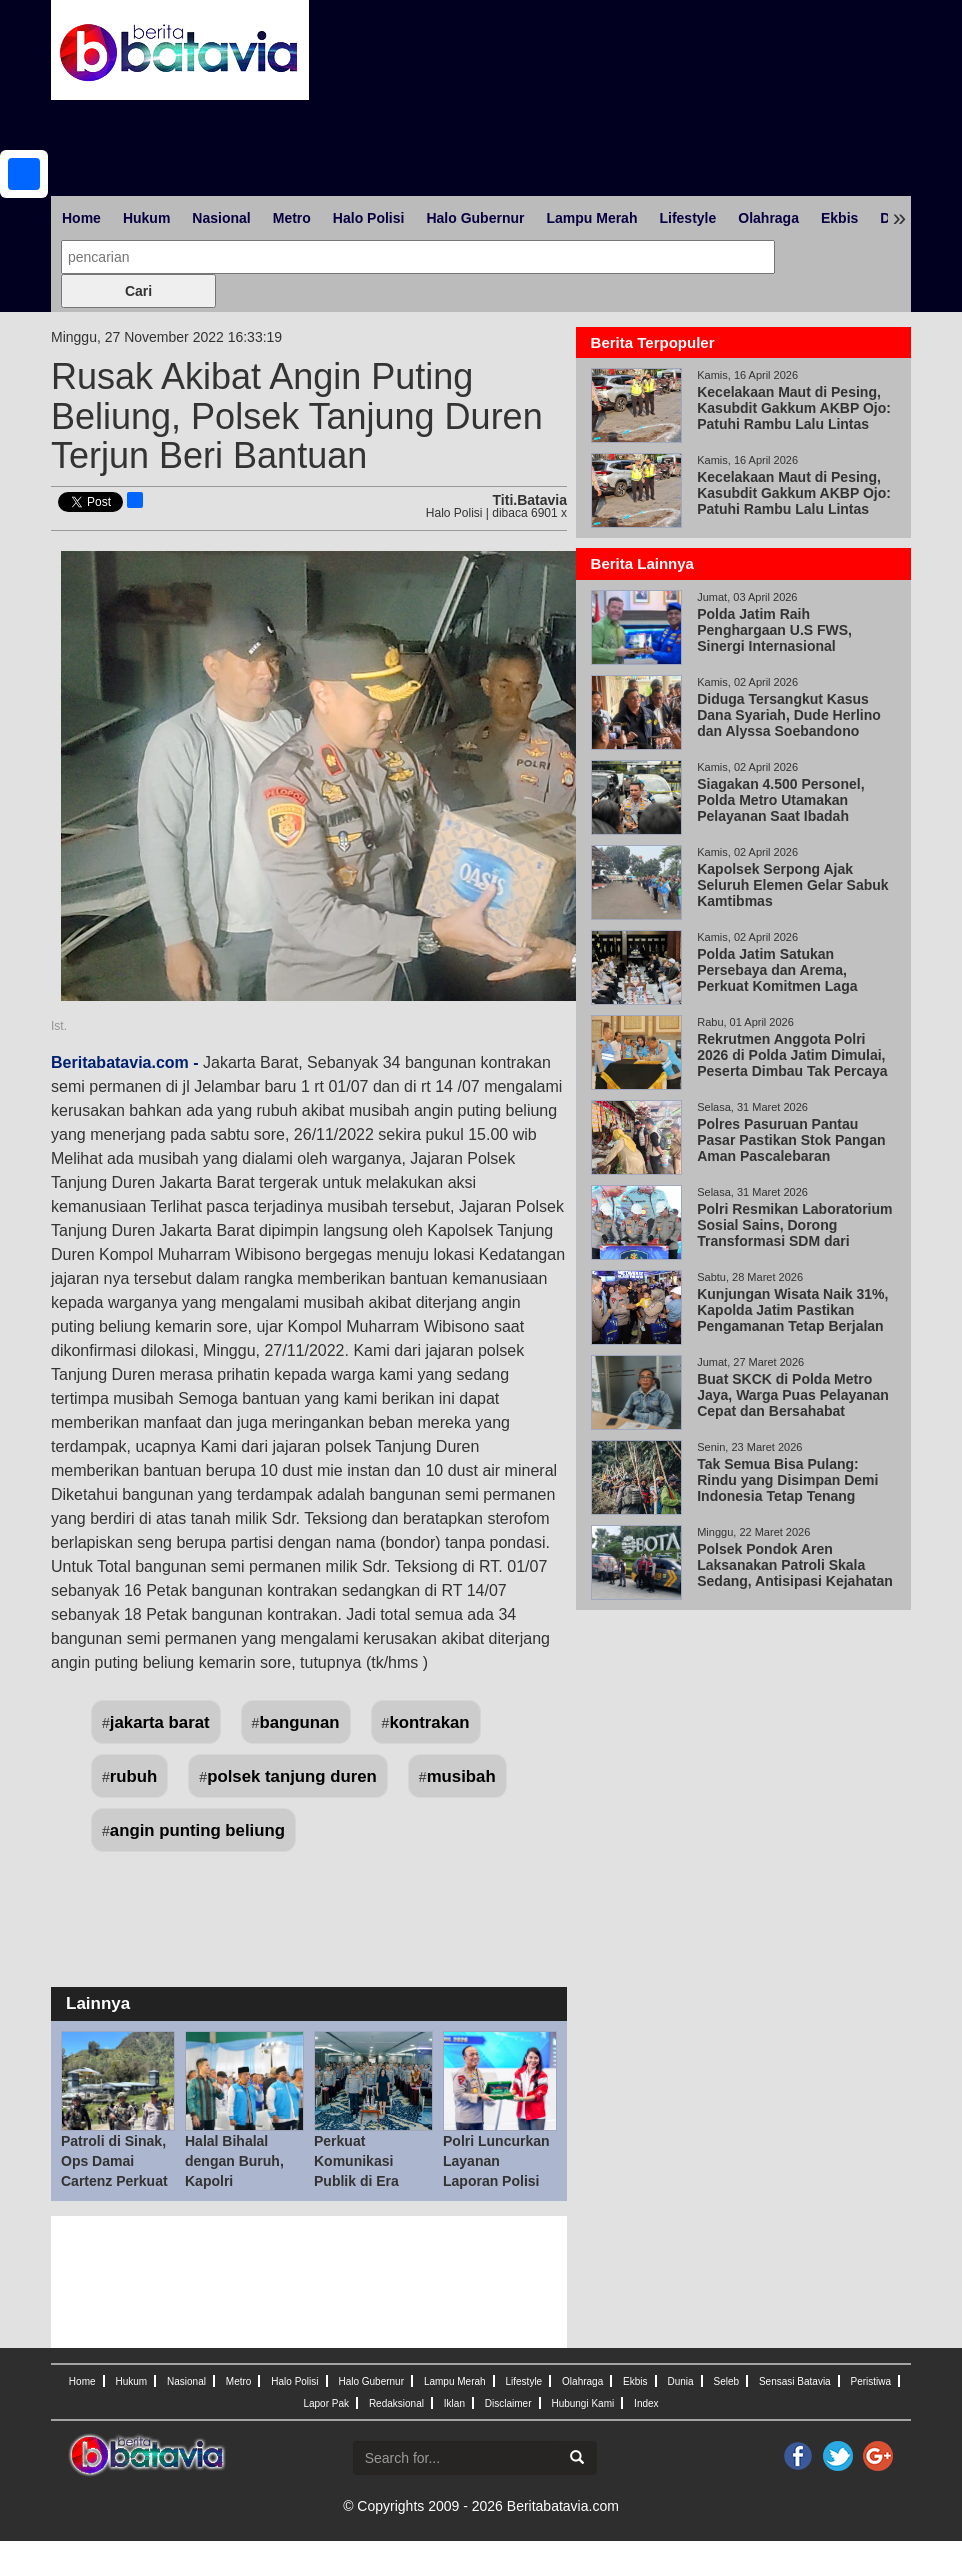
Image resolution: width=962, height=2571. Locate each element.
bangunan (299, 1722)
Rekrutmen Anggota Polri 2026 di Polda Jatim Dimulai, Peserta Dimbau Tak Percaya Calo (792, 1063)
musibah (461, 1776)
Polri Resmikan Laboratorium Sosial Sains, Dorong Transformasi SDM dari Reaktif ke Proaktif (794, 1233)
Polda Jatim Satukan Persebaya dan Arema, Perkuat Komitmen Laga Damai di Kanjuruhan (777, 978)
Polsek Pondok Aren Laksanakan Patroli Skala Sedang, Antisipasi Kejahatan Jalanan (795, 1573)
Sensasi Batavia (795, 2381)
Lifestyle (687, 218)
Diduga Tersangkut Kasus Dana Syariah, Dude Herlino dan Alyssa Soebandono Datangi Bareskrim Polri (789, 723)
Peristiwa (871, 2381)
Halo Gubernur (475, 218)
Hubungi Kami (582, 2403)
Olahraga (768, 218)
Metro (292, 218)
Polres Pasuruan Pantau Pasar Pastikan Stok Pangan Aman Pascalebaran (791, 1140)
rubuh (134, 1776)
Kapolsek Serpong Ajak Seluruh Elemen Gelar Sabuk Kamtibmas (792, 885)
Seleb (726, 2381)
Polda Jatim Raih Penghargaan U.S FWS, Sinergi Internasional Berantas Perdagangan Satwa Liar (795, 646)
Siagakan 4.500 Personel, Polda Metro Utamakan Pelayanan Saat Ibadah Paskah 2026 (780, 808)
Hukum (146, 218)
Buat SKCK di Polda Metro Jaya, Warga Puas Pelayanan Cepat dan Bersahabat (793, 1395)
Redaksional (396, 2403)
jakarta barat (160, 1722)
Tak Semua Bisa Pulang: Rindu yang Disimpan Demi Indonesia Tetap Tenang (787, 1480)
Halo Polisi (369, 218)
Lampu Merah (591, 218)
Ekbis (839, 218)
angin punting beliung (197, 1830)
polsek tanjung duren (292, 1776)
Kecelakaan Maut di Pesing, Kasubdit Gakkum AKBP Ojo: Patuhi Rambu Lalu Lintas (794, 408)
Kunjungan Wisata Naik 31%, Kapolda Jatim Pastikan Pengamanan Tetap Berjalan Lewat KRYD (792, 1318)
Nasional (221, 218)
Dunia (680, 2381)
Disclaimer (508, 2403)
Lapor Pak (326, 2403)
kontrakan (429, 1722)
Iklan (454, 2403)
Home (81, 218)
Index (646, 2403)
